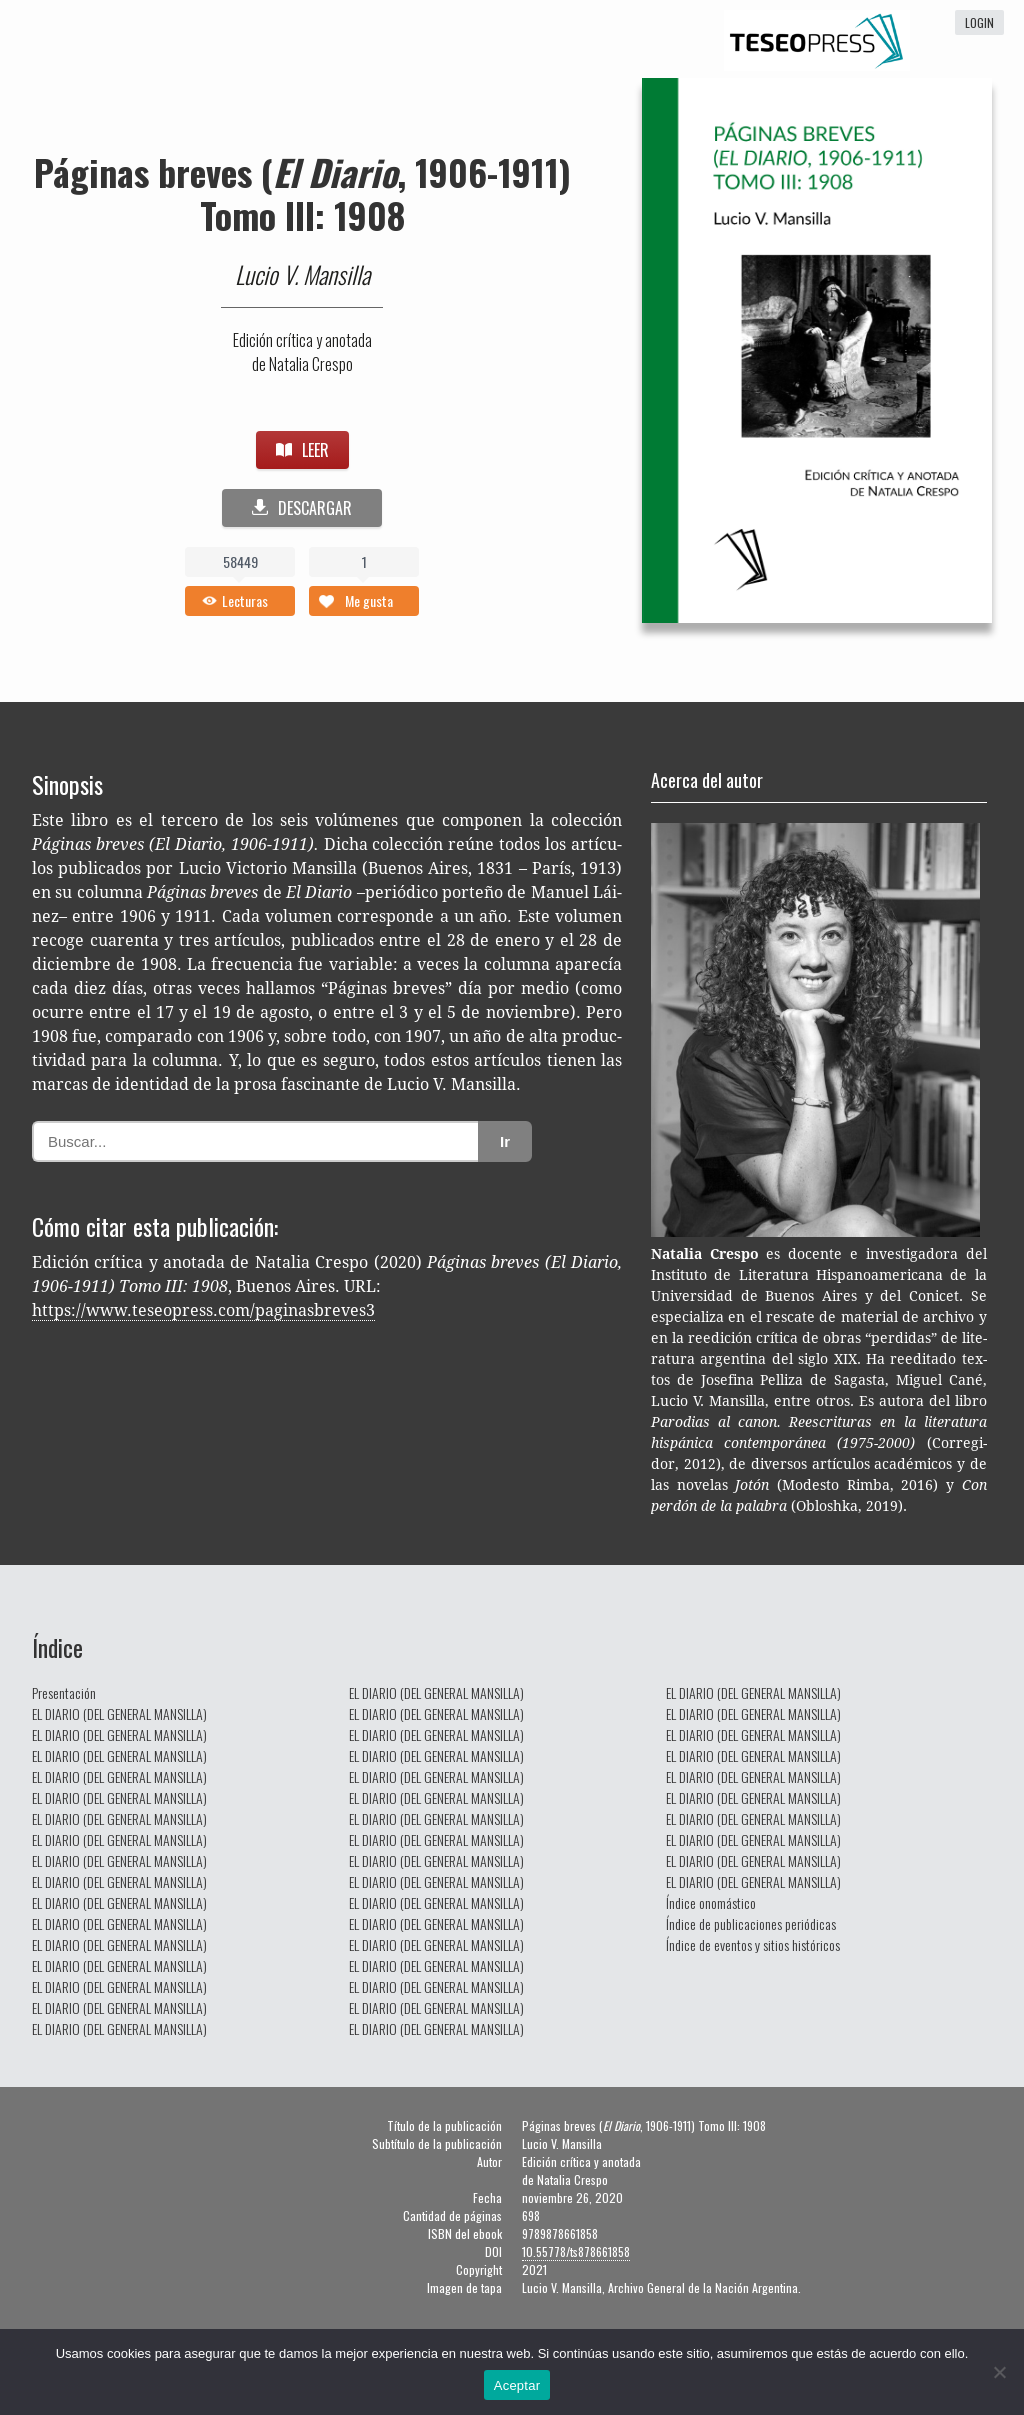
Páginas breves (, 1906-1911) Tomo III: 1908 (302, 193)
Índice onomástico (711, 1902)
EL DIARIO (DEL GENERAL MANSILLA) (119, 1713)
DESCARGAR (302, 508)
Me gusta (369, 600)
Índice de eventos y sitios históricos (753, 1944)
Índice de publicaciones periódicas (751, 1923)
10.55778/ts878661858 (576, 2251)
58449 (240, 561)
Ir (505, 1141)
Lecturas (245, 600)
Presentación (64, 1692)
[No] (999, 2372)
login (979, 22)
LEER (302, 450)
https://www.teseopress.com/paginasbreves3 (203, 1310)
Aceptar (517, 2385)
